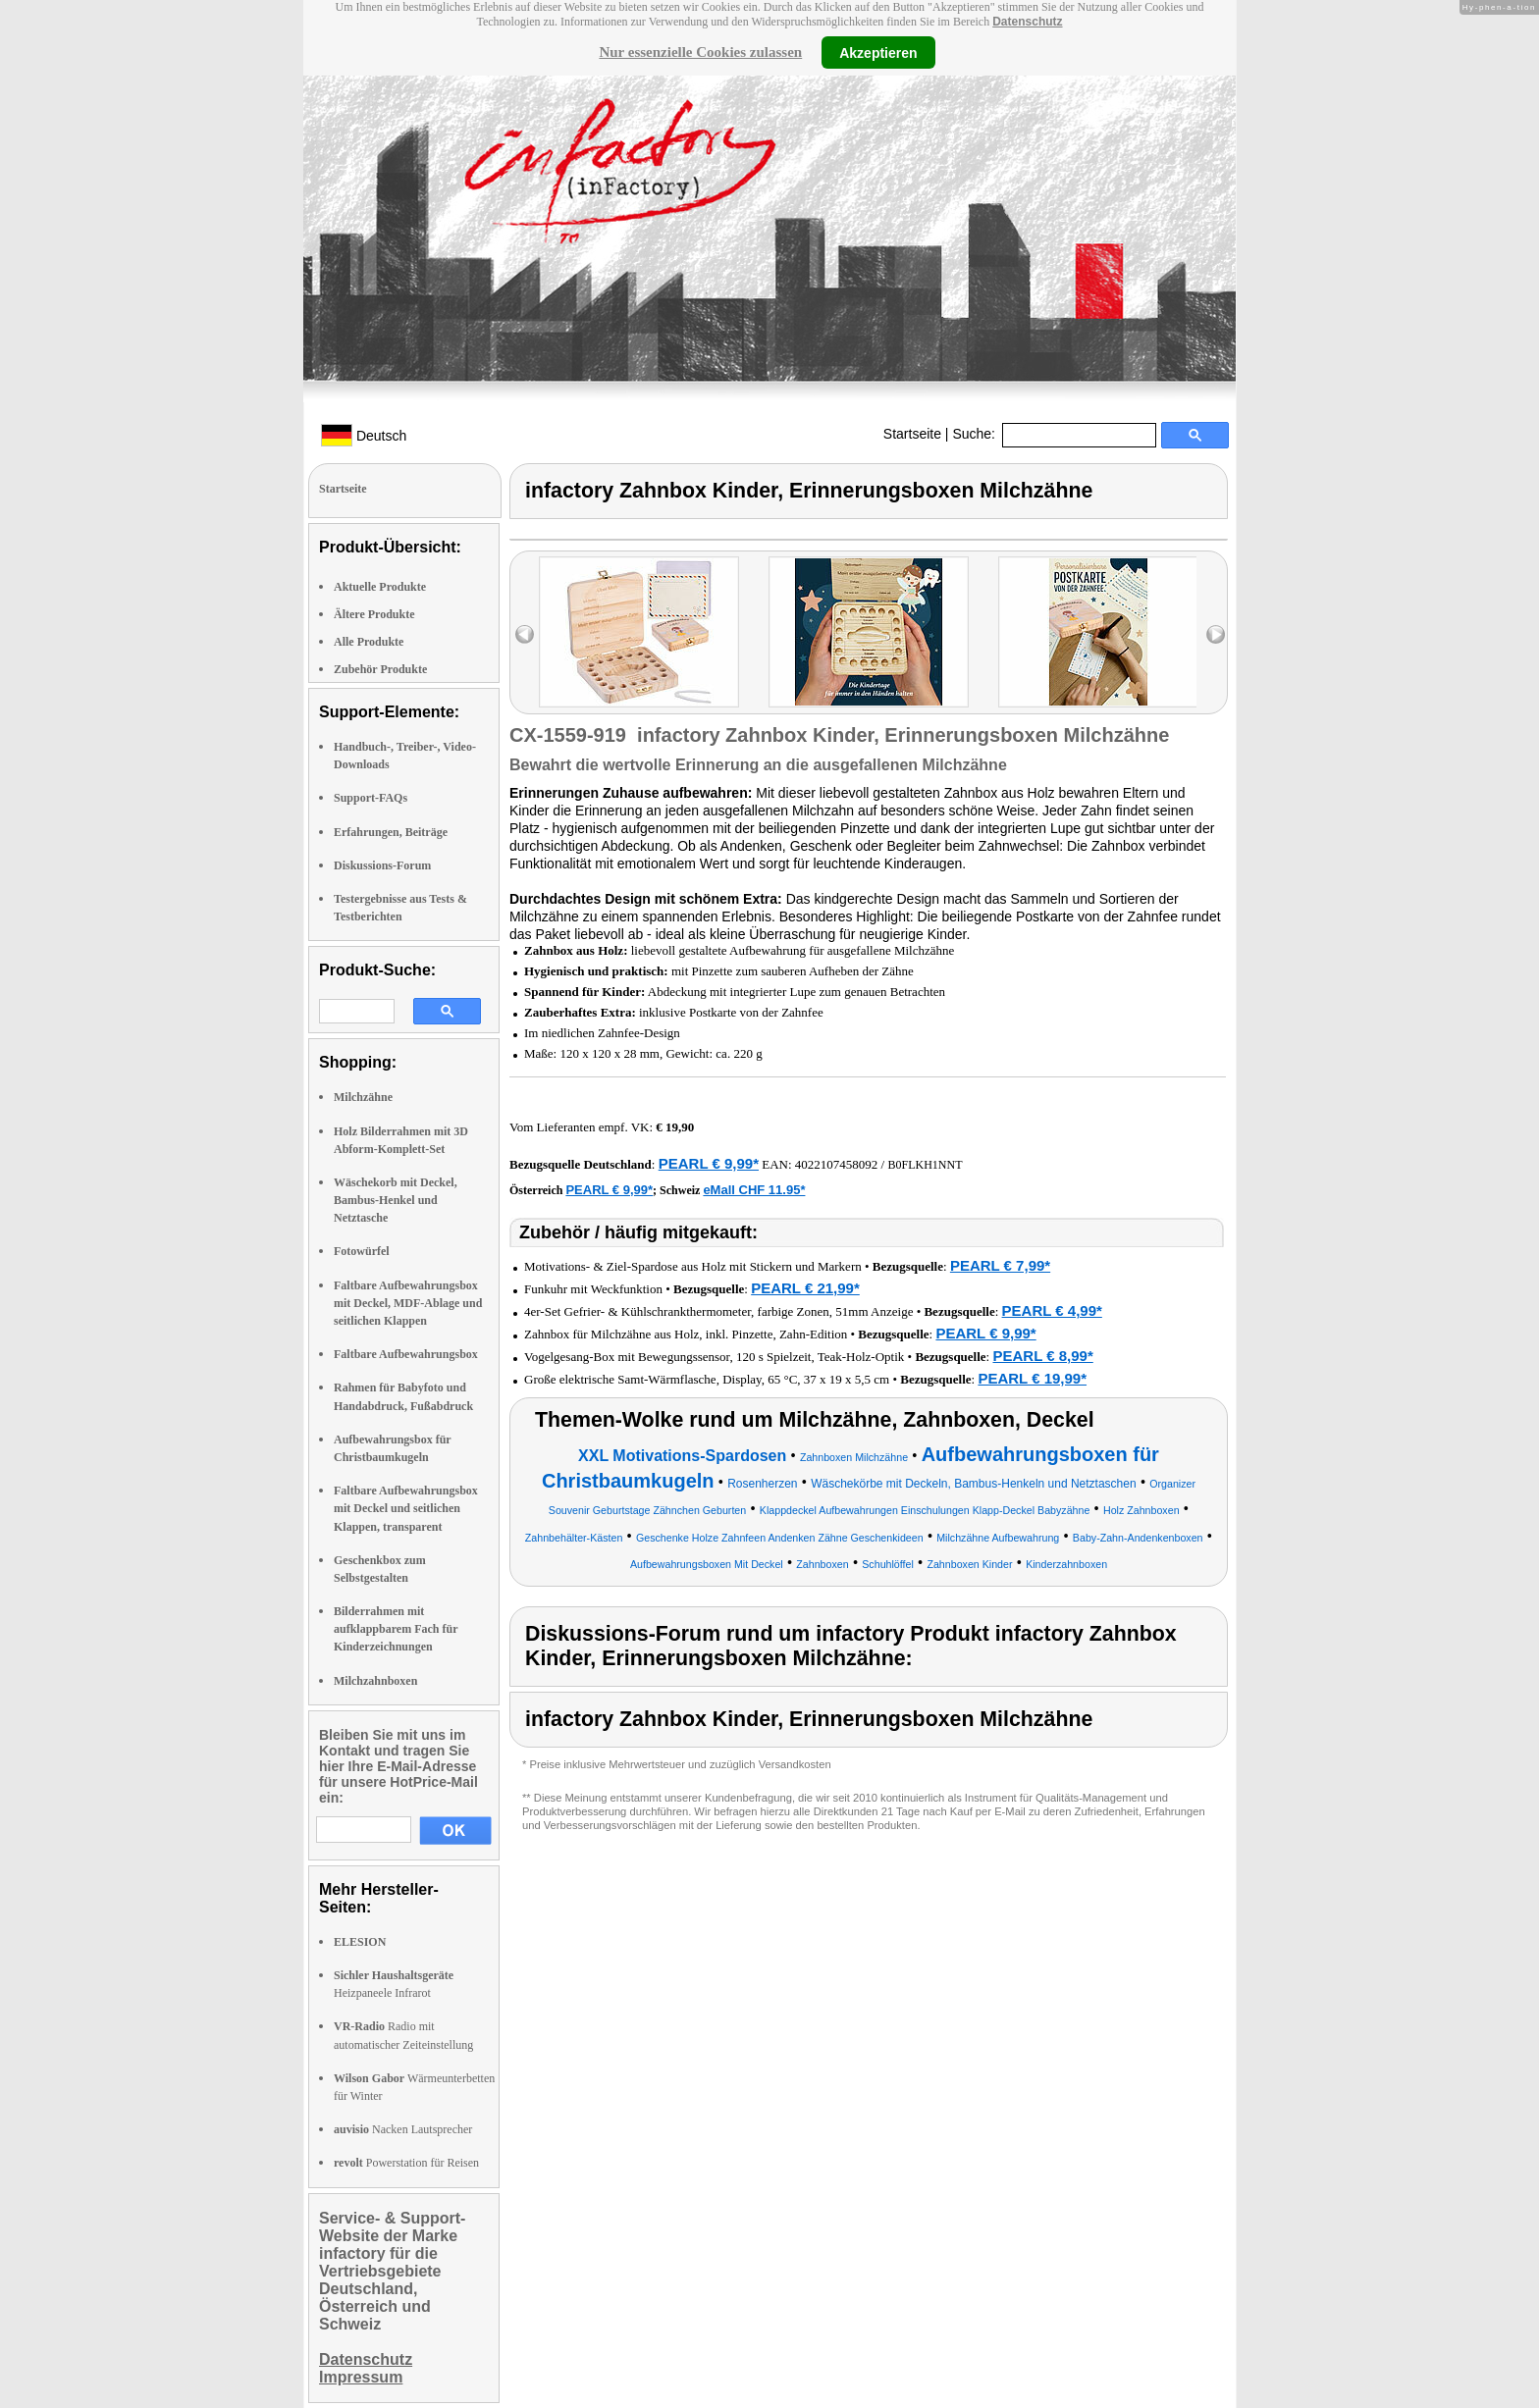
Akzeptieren (878, 52)
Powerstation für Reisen (406, 2163)
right (1215, 634)
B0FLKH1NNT (924, 1165)
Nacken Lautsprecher (403, 2129)
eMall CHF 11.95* (754, 1189)
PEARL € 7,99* (1000, 1265)
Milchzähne (363, 1097)
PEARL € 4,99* (1052, 1310)
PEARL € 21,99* (805, 1288)
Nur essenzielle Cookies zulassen (700, 52)
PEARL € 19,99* (1032, 1378)
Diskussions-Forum (382, 865)
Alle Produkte (368, 642)
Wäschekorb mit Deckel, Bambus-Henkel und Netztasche (395, 1200)
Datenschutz (1027, 21)
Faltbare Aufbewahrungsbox (406, 1354)
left (524, 634)
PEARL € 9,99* (709, 1163)
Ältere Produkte (374, 614)
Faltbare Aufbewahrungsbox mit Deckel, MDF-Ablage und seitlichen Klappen (408, 1303)
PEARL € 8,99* (1042, 1355)
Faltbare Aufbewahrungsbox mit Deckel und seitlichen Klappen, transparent (406, 1508)
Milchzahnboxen (375, 1681)
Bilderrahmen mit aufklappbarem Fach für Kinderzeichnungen (395, 1628)
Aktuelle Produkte (380, 587)
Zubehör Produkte (380, 669)
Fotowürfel (362, 1251)
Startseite (912, 434)
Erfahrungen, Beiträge (391, 832)
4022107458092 (836, 1164)
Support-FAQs (370, 798)
